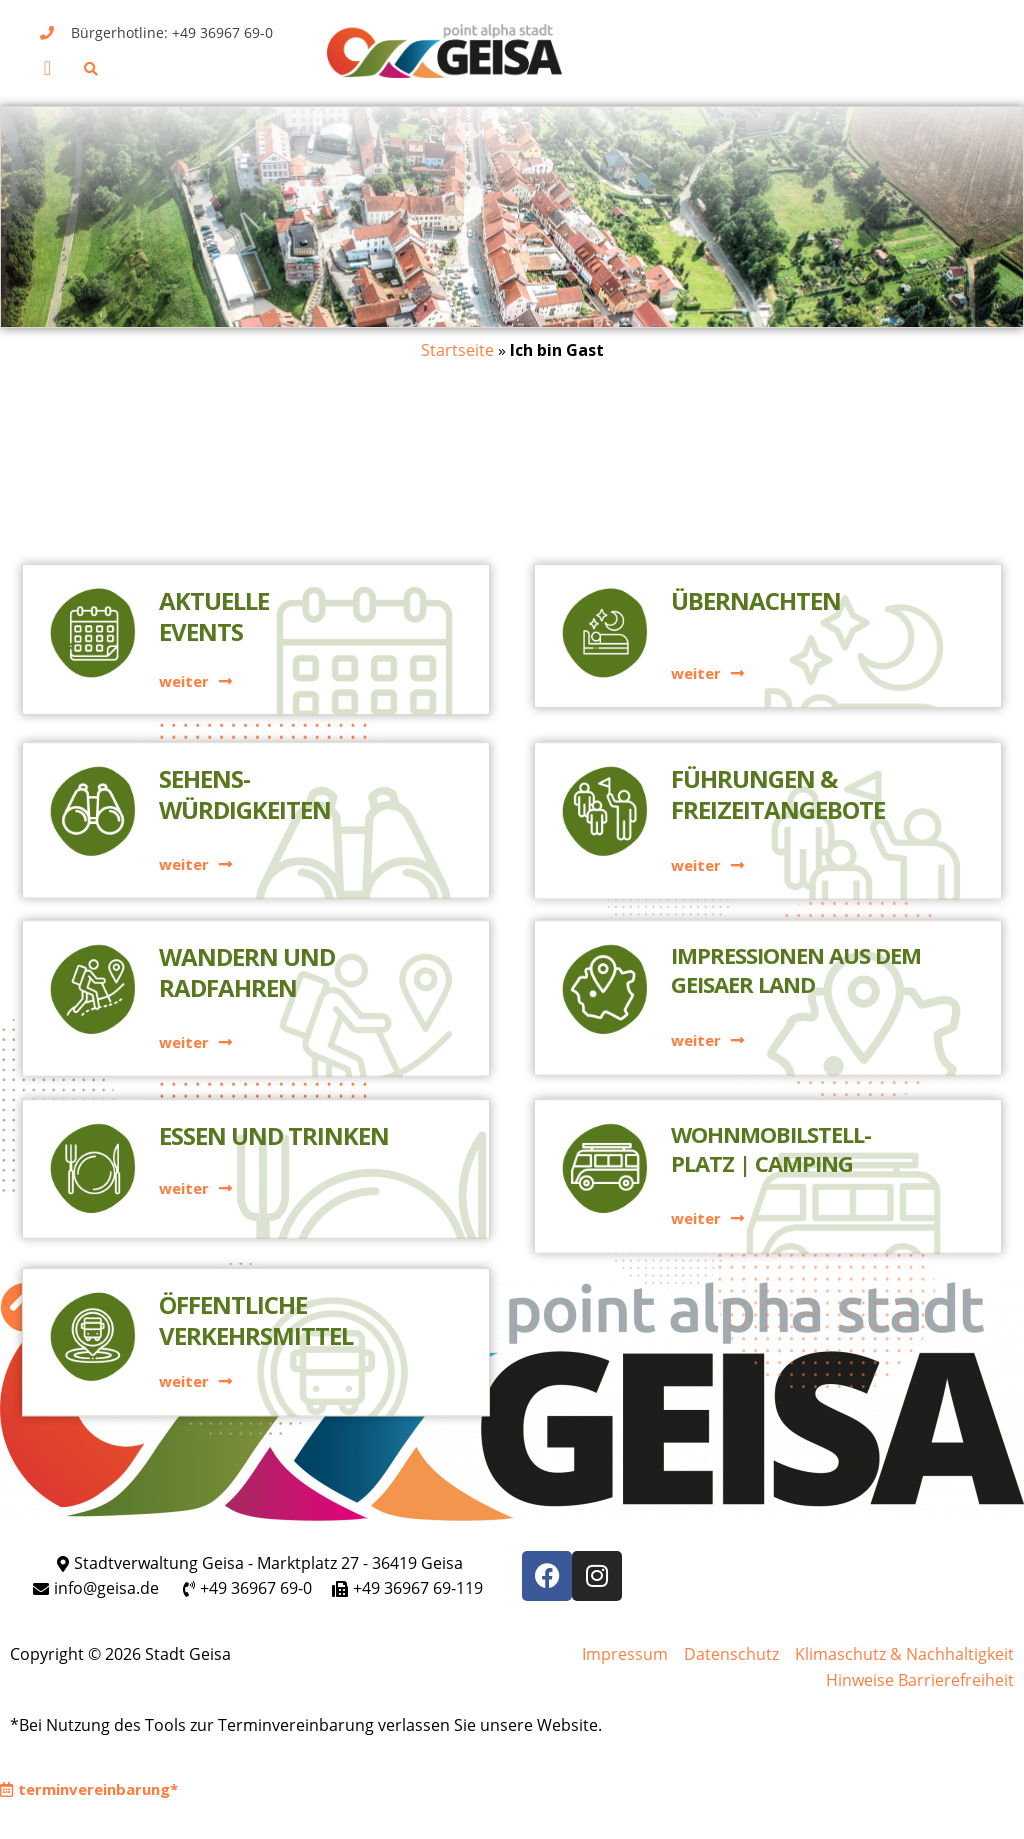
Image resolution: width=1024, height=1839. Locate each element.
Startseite (457, 350)
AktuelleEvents (214, 465)
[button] (47, 68)
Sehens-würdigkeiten (245, 638)
